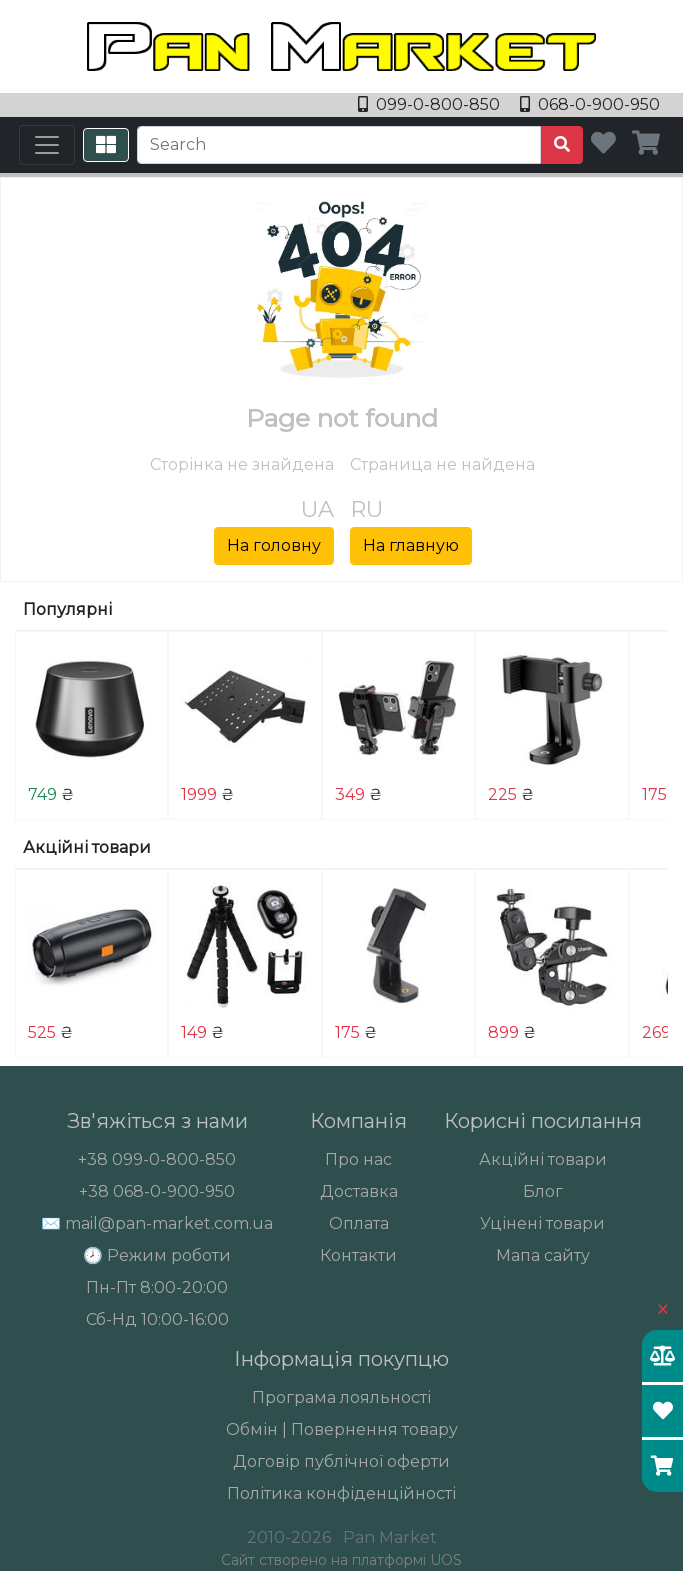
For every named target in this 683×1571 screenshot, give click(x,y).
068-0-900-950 (590, 104)
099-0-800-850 (431, 104)
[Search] (339, 145)
